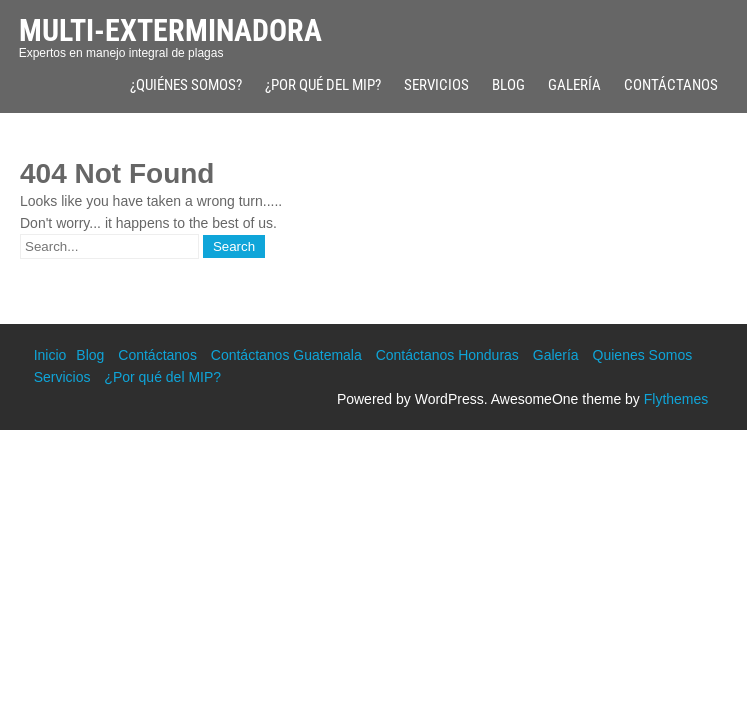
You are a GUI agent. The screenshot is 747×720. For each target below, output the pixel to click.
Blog (508, 85)
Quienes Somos (643, 355)
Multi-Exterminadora (170, 30)
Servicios (436, 85)
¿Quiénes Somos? (186, 85)
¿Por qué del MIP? (323, 85)
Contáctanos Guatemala (286, 355)
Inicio (50, 355)
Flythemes (676, 399)
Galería (574, 85)
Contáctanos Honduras (447, 355)
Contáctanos (671, 85)
